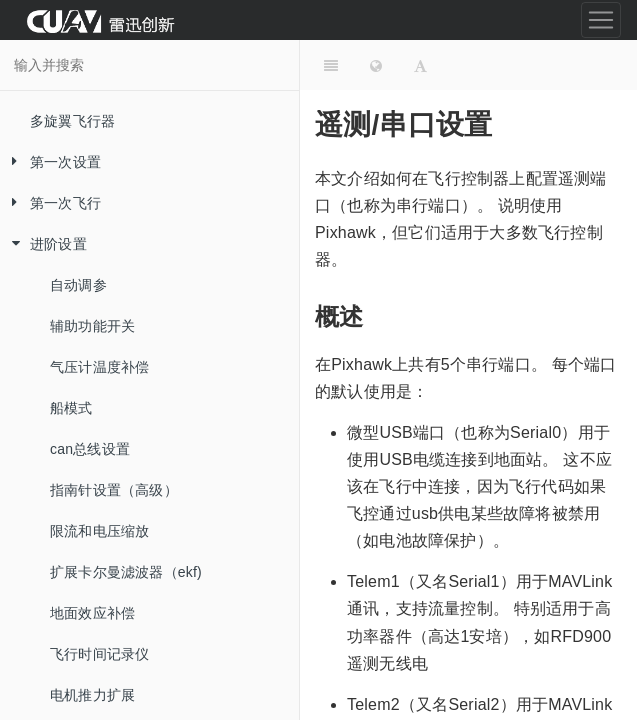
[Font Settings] (420, 65)
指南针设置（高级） (114, 490)
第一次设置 (50, 162)
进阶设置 (43, 244)
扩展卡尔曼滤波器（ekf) (126, 572)
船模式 (71, 408)
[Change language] (376, 65)
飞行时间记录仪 (99, 654)
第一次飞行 (50, 203)
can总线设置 (90, 449)
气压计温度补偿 (99, 367)
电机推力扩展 (92, 695)
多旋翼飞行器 (72, 121)
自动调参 (78, 285)
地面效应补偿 (92, 613)
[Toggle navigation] (601, 20)
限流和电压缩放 (99, 531)
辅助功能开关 (92, 326)
